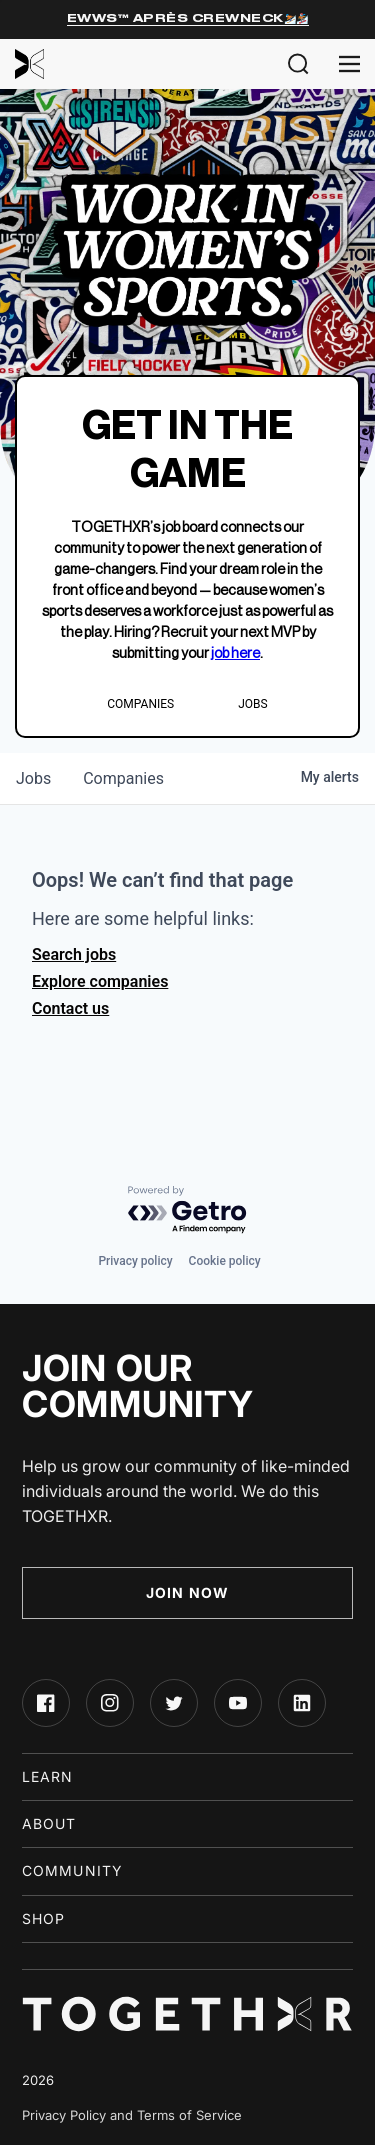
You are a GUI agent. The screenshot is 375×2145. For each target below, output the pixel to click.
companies (123, 778)
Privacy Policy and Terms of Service (132, 2115)
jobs (33, 778)
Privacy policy (135, 1261)
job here (235, 654)
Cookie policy (225, 1261)
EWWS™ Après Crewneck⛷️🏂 (188, 18)
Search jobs (74, 954)
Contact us (70, 1008)
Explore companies (100, 981)
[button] (298, 64)
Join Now (187, 1592)
